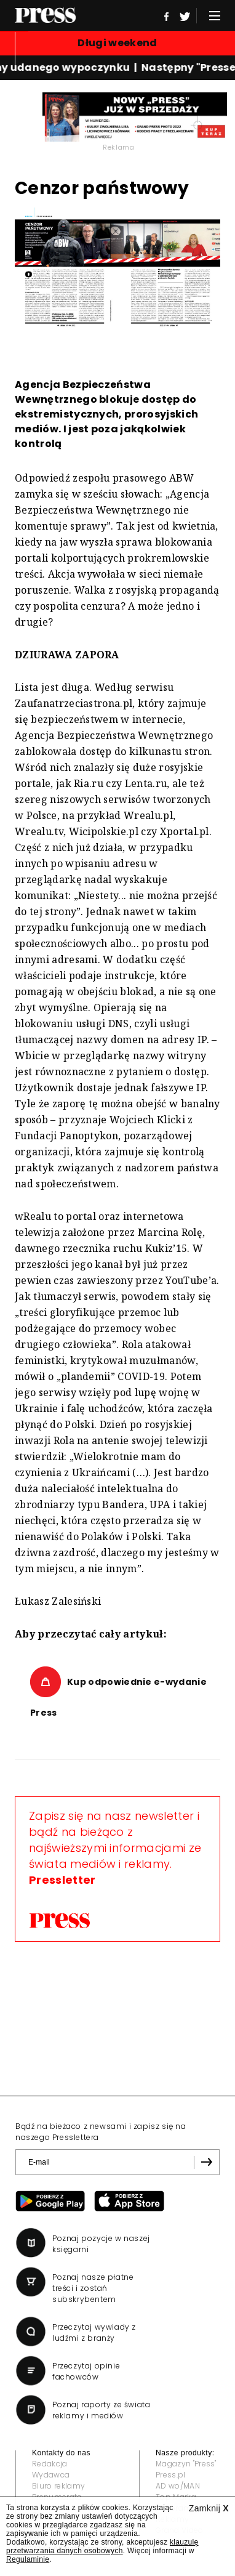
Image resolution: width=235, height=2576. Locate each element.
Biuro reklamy (58, 2486)
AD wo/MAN (178, 2486)
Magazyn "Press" (186, 2463)
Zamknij (209, 2508)
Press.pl (171, 2474)
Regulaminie (27, 2559)
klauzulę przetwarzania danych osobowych (102, 2546)
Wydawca (51, 2474)
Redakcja (50, 2463)
